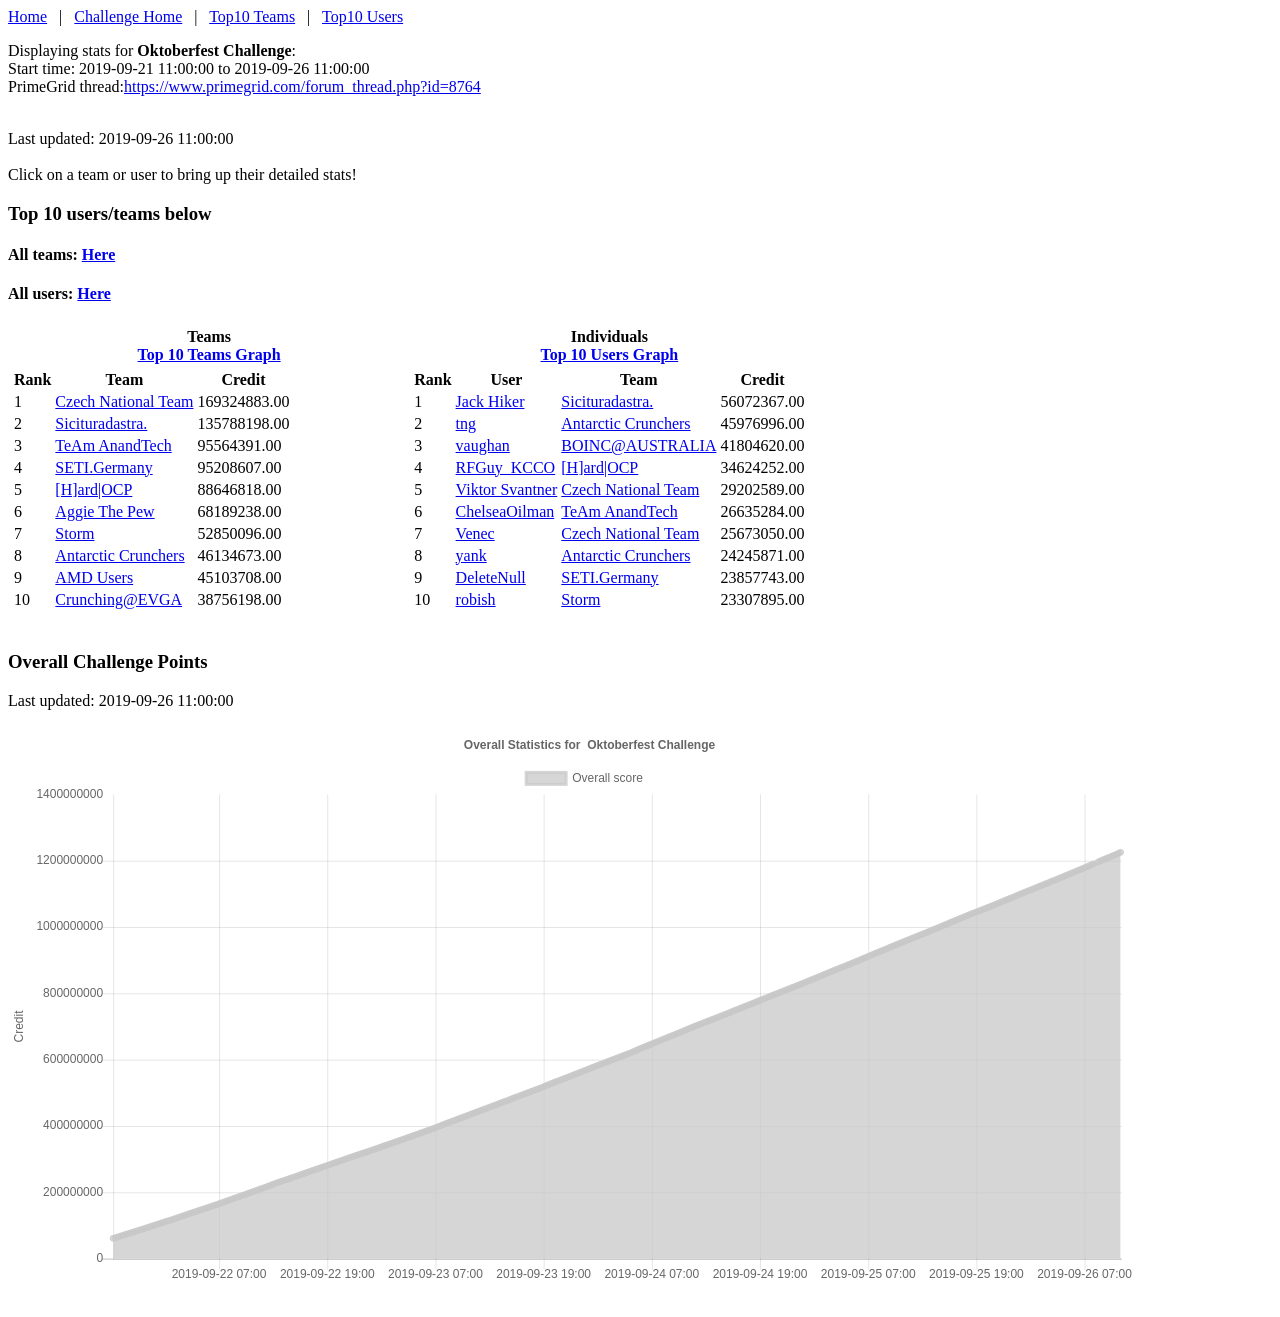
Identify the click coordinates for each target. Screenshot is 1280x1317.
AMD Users (94, 577)
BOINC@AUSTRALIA (638, 445)
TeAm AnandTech (113, 445)
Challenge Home (128, 16)
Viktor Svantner (507, 489)
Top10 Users (362, 16)
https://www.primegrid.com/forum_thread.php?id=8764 (302, 86)
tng (466, 423)
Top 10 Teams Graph (209, 354)
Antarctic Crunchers (119, 555)
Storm (74, 533)
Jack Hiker (490, 401)
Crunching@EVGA (118, 599)
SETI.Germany (103, 467)
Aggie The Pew (104, 511)
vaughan (483, 445)
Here (98, 254)
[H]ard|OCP (93, 489)
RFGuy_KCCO (506, 467)
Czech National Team (124, 401)
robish (476, 599)
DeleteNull (491, 577)
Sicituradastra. (101, 423)
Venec (475, 533)
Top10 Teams (252, 16)
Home (27, 16)
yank (471, 555)
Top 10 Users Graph (610, 354)
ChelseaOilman (505, 511)
